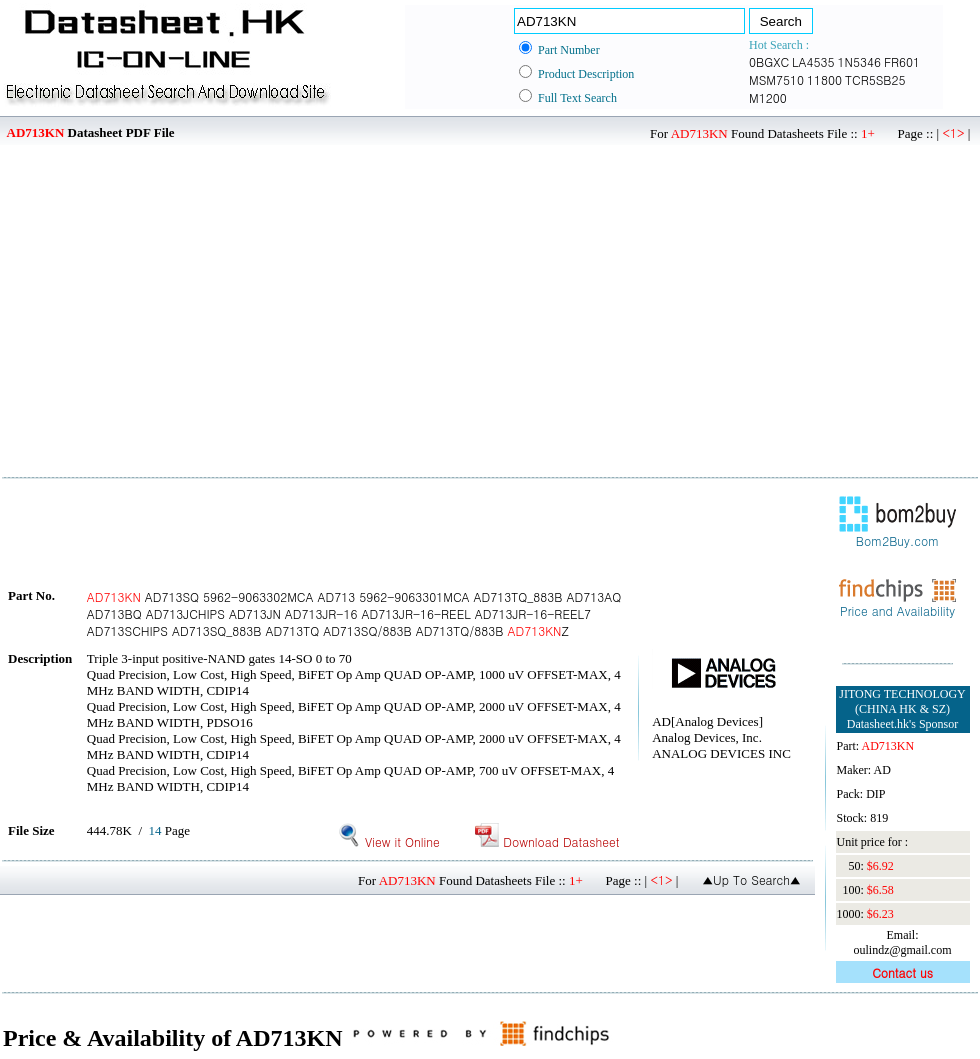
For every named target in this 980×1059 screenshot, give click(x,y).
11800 (824, 79)
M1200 (768, 97)
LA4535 (813, 61)
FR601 (902, 61)
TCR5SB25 (875, 79)
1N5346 (859, 61)
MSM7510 (776, 79)
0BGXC (769, 61)
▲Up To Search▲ (751, 879)
